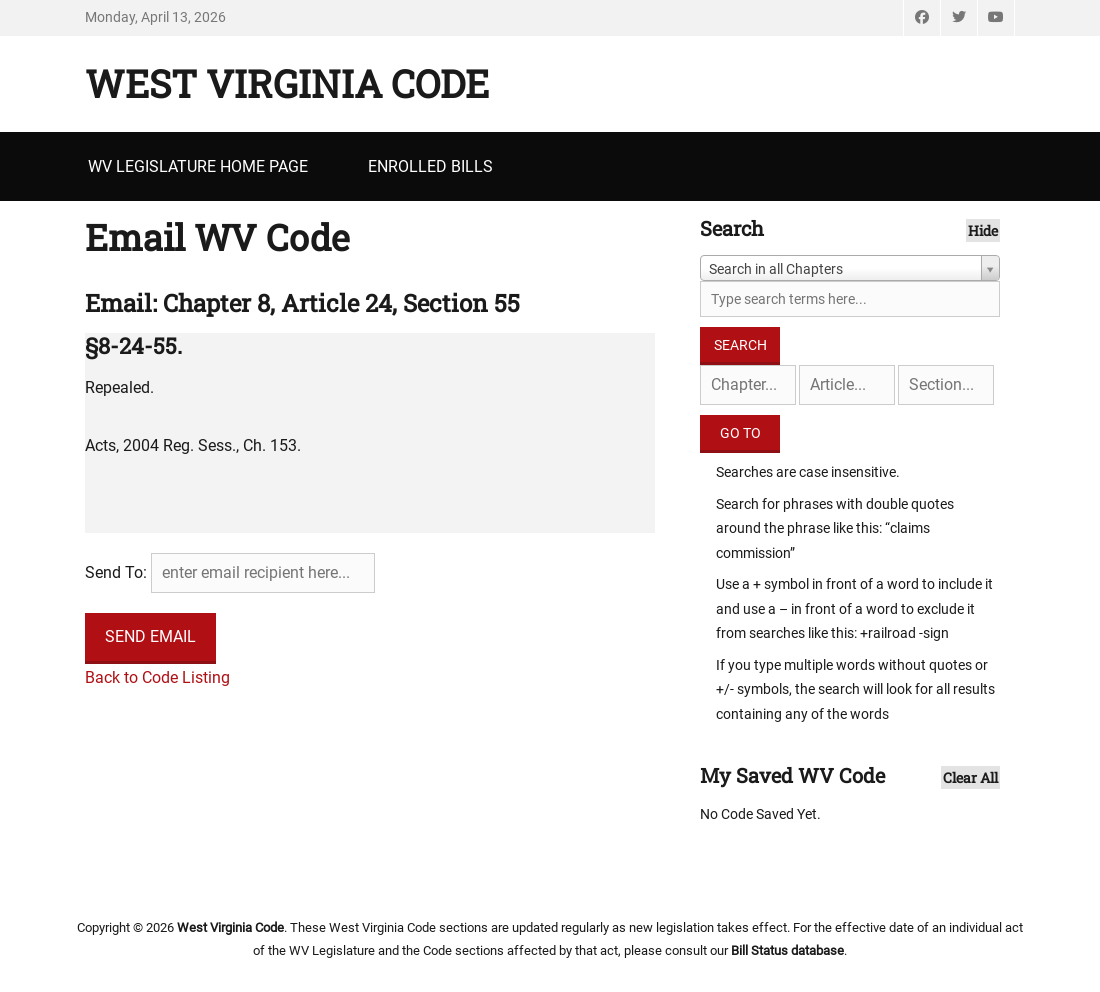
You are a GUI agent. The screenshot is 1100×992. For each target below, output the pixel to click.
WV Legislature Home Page (198, 166)
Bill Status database (787, 950)
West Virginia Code (287, 83)
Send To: (116, 572)
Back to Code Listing (157, 677)
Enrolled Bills (430, 166)
